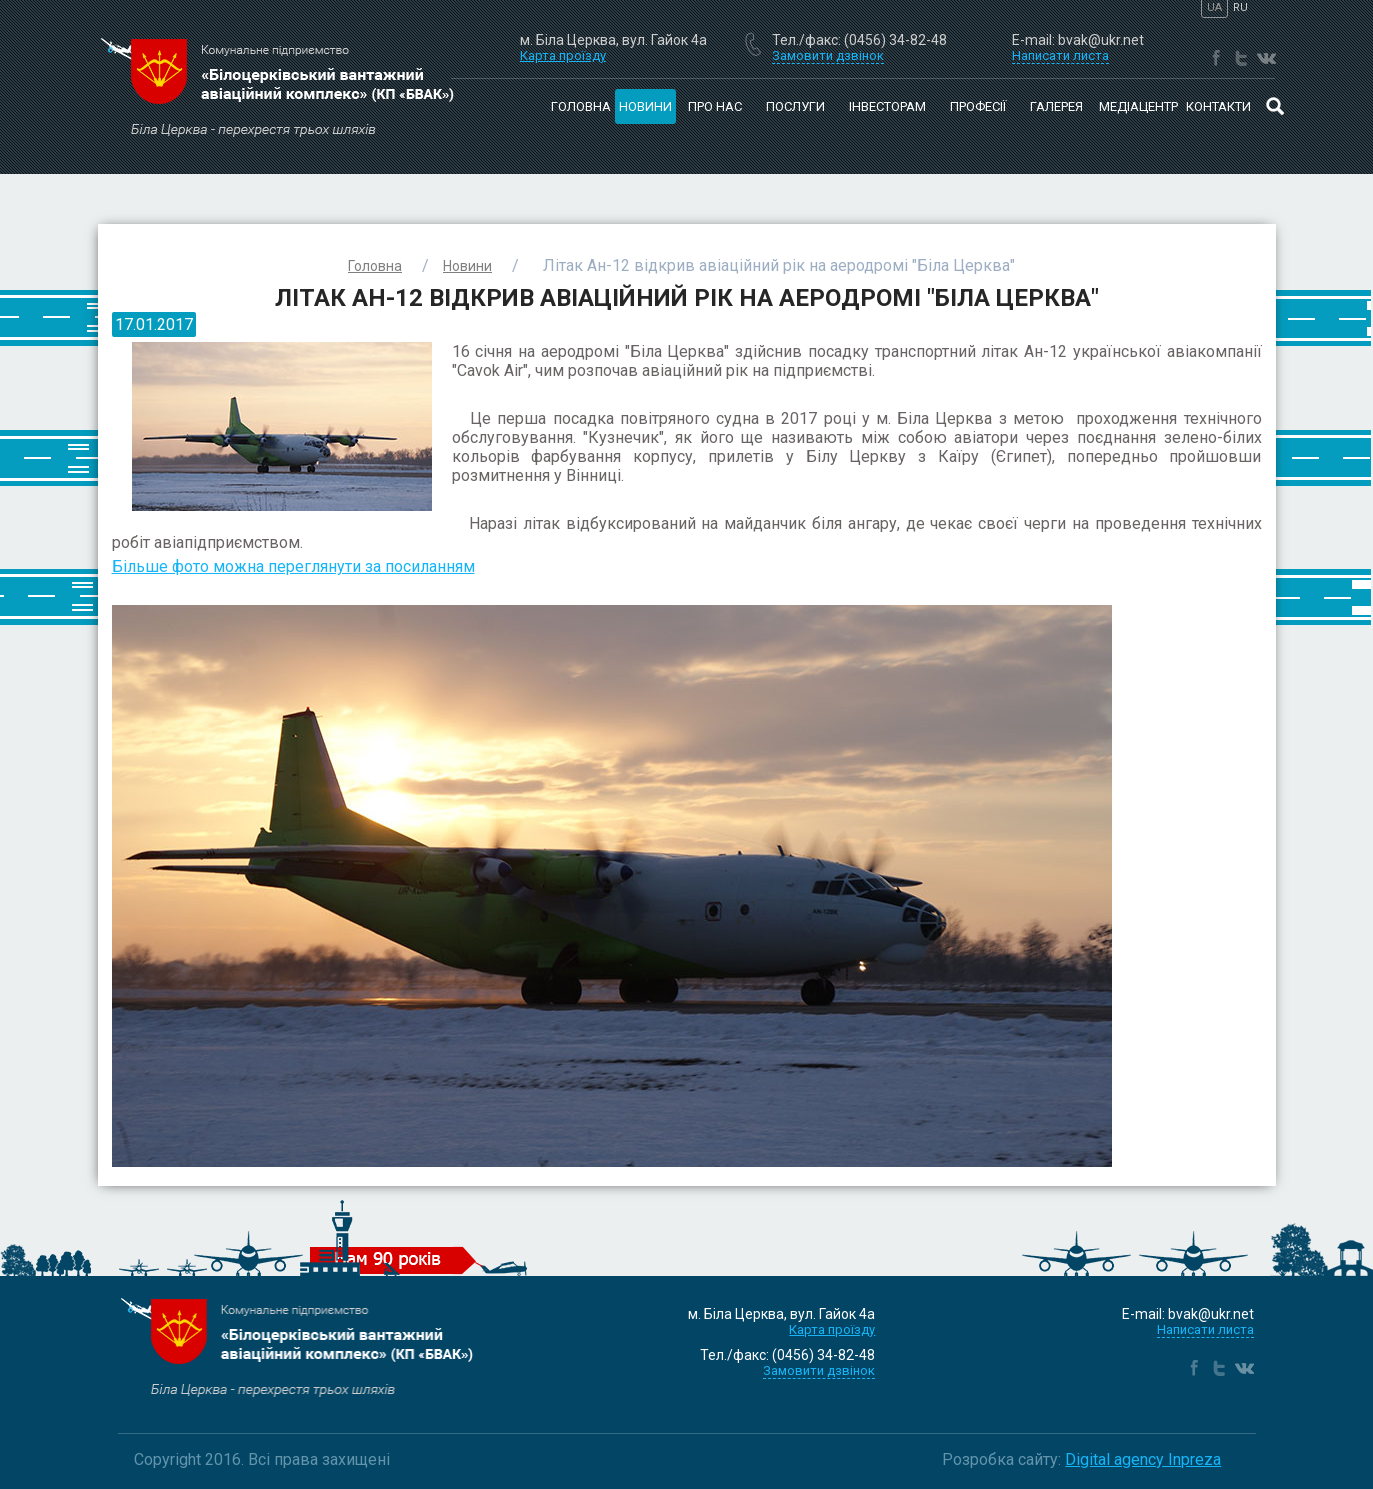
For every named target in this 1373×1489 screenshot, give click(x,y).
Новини (645, 106)
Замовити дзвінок (819, 1370)
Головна (581, 106)
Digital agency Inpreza (1143, 1459)
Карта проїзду (563, 55)
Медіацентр (1138, 106)
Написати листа (1205, 1329)
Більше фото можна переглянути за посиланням (293, 566)
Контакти (1218, 106)
